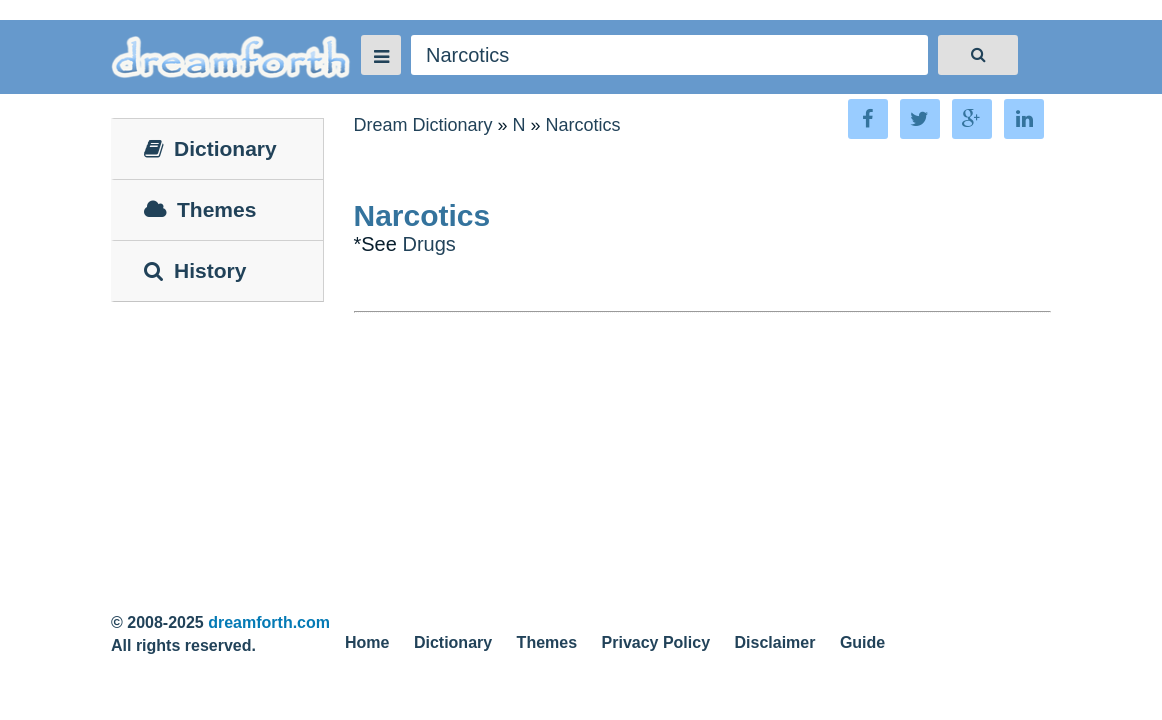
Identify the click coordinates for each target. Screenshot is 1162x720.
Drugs (428, 244)
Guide (862, 642)
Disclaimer (775, 642)
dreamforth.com (269, 622)
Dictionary (453, 642)
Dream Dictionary (423, 125)
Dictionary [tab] (210, 148)
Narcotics (583, 125)
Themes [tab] (200, 209)
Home (367, 642)
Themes (547, 642)
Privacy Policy (656, 642)
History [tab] (195, 270)
